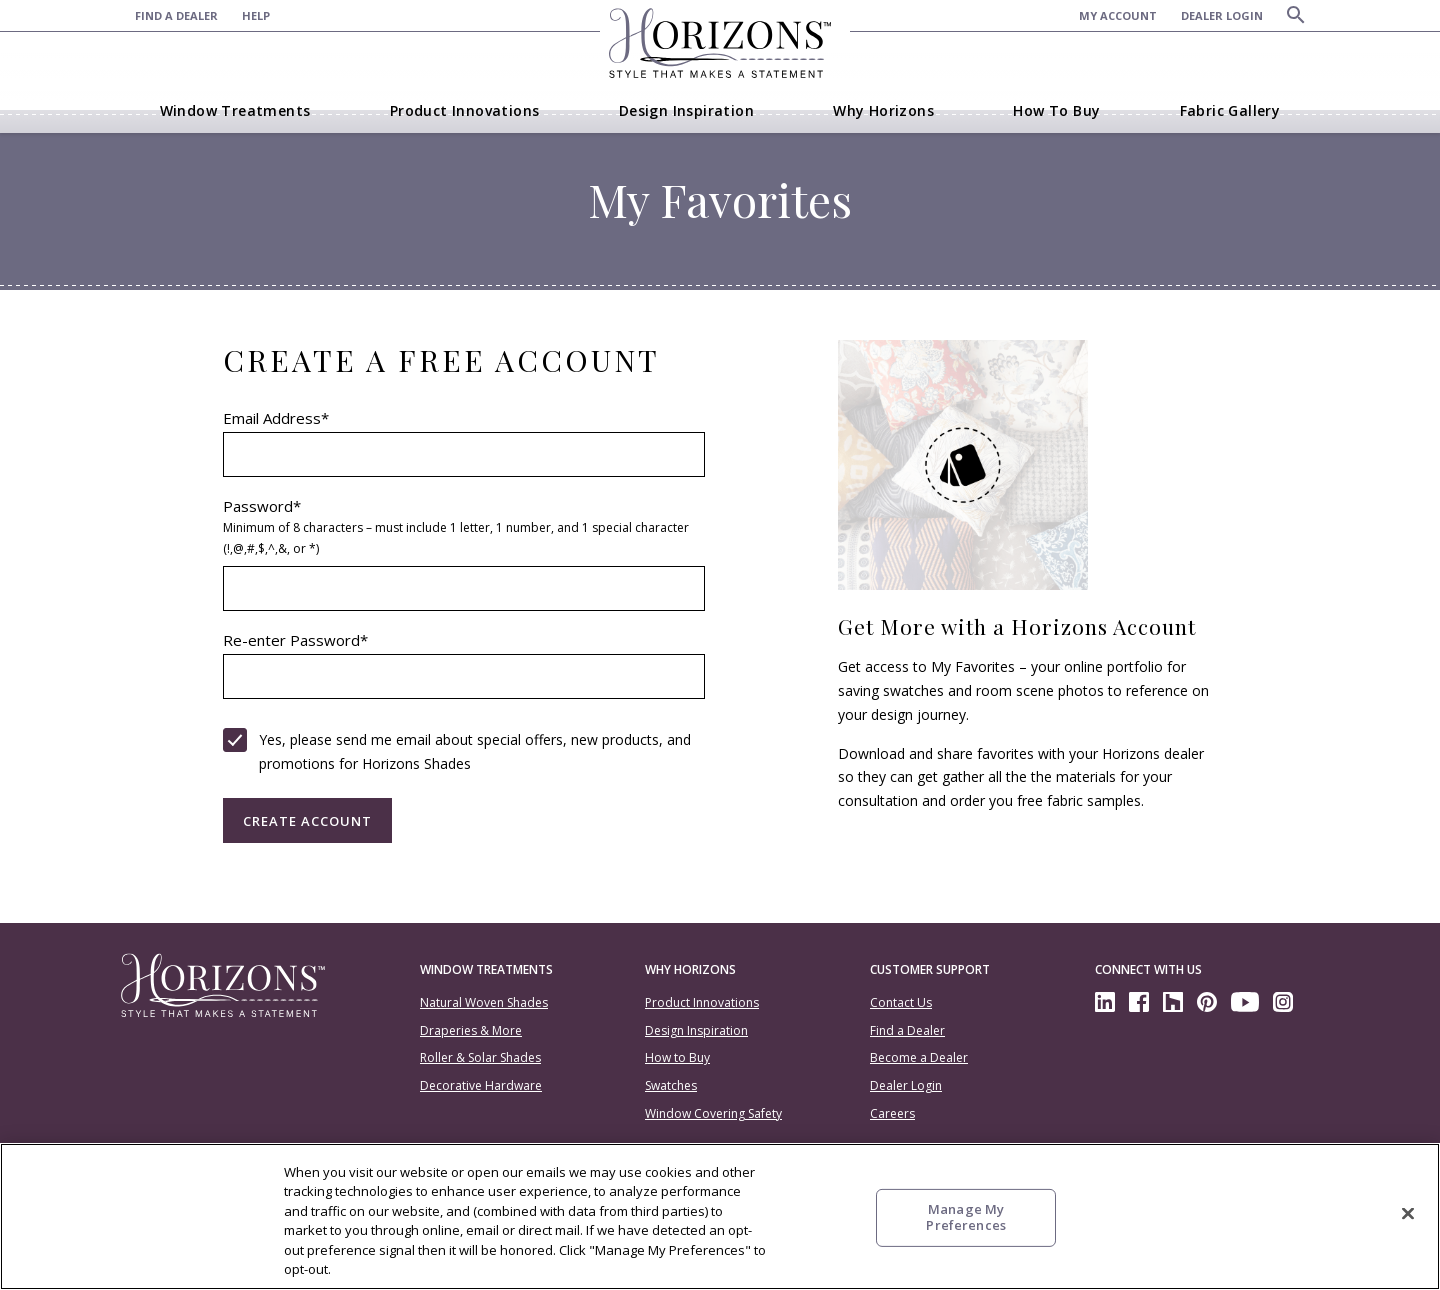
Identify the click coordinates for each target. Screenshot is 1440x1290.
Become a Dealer (919, 1057)
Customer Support (930, 969)
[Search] (1296, 15)
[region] (720, 1216)
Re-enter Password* (295, 641)
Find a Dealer (907, 1030)
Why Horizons (690, 969)
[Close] (1408, 1214)
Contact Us (901, 1002)
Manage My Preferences (965, 1217)
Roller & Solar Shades (480, 1057)
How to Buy (677, 1057)
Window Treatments (486, 969)
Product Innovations (702, 1002)
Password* (464, 529)
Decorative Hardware (481, 1085)
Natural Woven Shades (484, 1002)
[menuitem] (188, 15)
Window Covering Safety (713, 1113)
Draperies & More (471, 1030)
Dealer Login (906, 1085)
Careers (892, 1113)
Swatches (671, 1085)
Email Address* (276, 419)
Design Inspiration (696, 1030)
